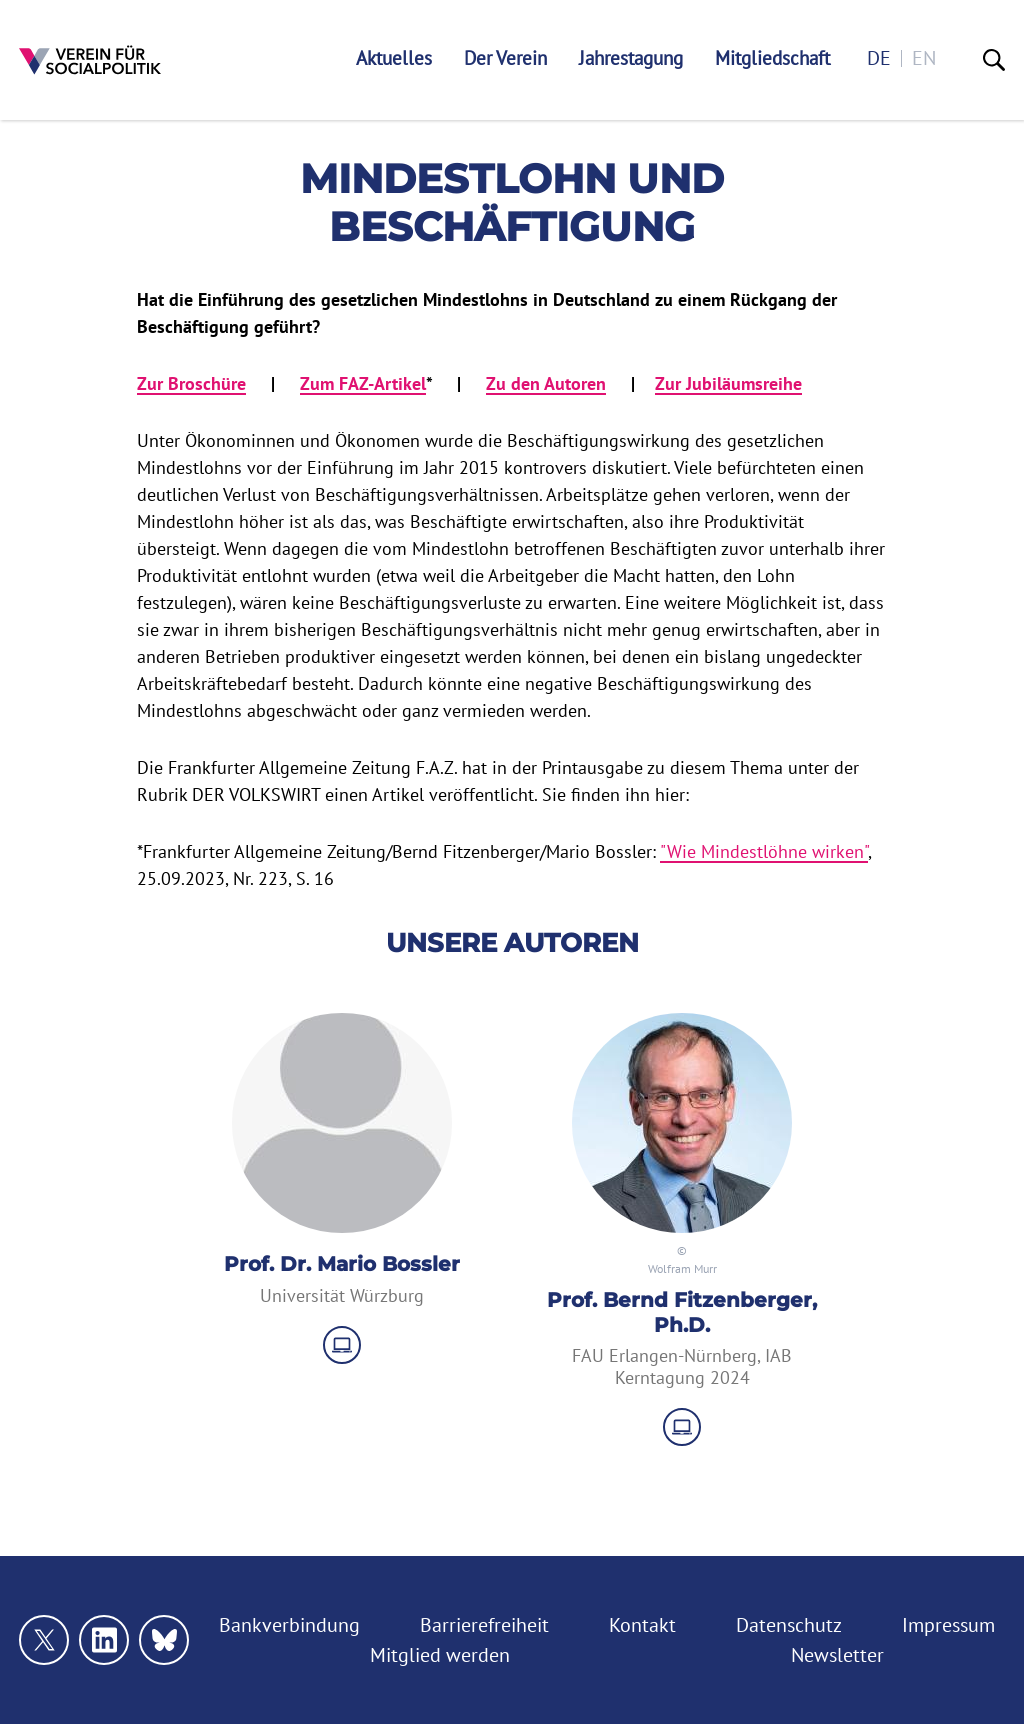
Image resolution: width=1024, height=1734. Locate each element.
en (924, 58)
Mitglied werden (440, 1655)
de (879, 58)
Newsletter (837, 1655)
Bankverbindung (289, 1625)
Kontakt (642, 1625)
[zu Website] (342, 1345)
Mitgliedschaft (772, 58)
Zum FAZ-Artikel (363, 383)
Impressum (948, 1625)
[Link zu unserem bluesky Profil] (164, 1640)
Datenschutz (789, 1625)
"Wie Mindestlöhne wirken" (764, 851)
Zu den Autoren (546, 383)
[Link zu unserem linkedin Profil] (104, 1640)
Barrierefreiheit (484, 1625)
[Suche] (994, 60)
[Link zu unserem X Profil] (44, 1640)
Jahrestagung (631, 58)
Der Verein (505, 58)
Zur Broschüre (191, 383)
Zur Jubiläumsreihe (728, 383)
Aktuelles (394, 58)
